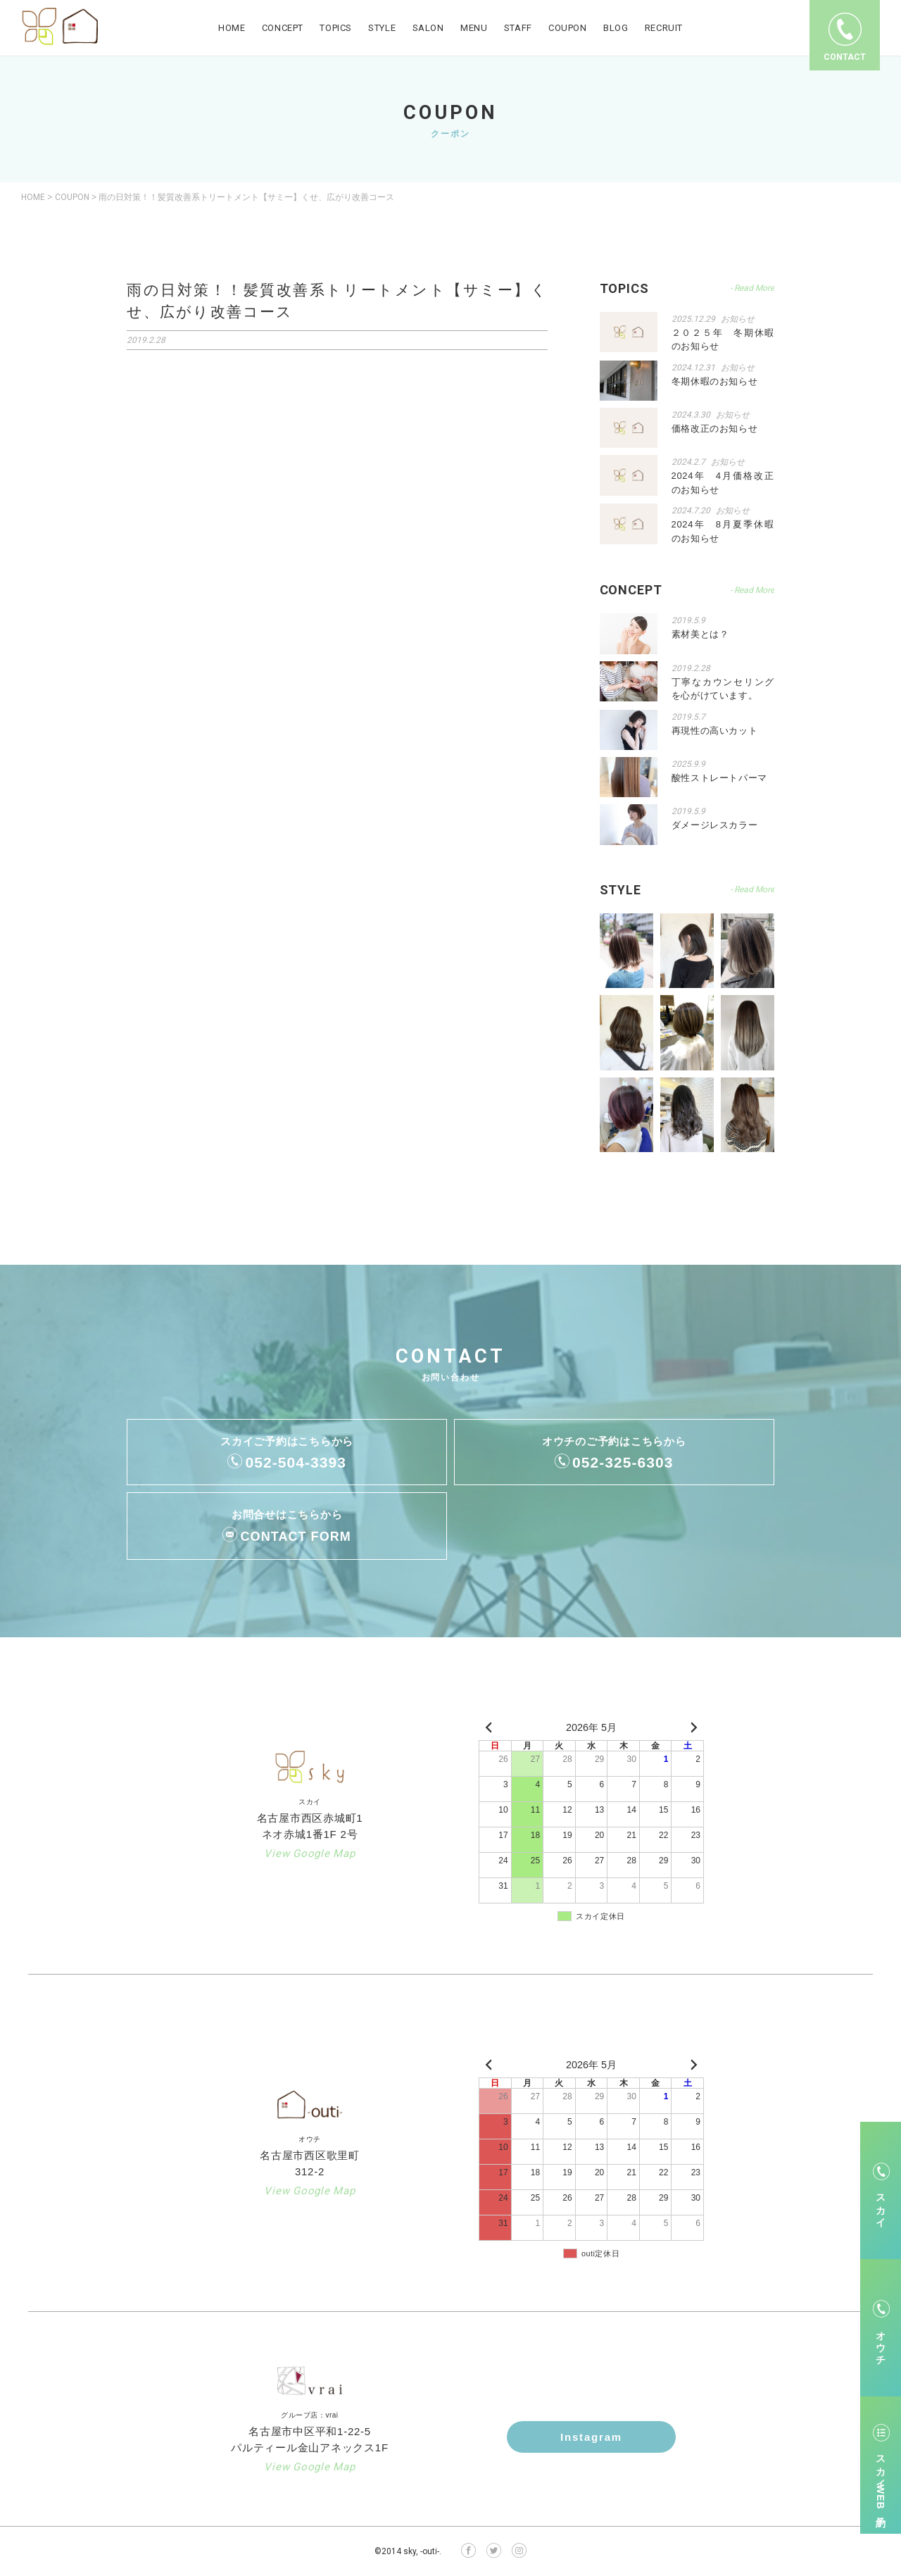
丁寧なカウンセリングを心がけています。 (723, 689)
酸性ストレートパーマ (720, 778)
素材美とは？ (700, 634)
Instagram (591, 2437)
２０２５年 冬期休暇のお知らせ (723, 339)
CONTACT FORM (296, 1537)
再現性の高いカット (715, 730)
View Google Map (309, 1853)
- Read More (752, 288)
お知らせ (738, 319)
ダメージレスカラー (715, 825)
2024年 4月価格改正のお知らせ (723, 482)
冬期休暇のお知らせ (715, 381)
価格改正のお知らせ (715, 428)
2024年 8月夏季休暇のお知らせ (723, 531)
